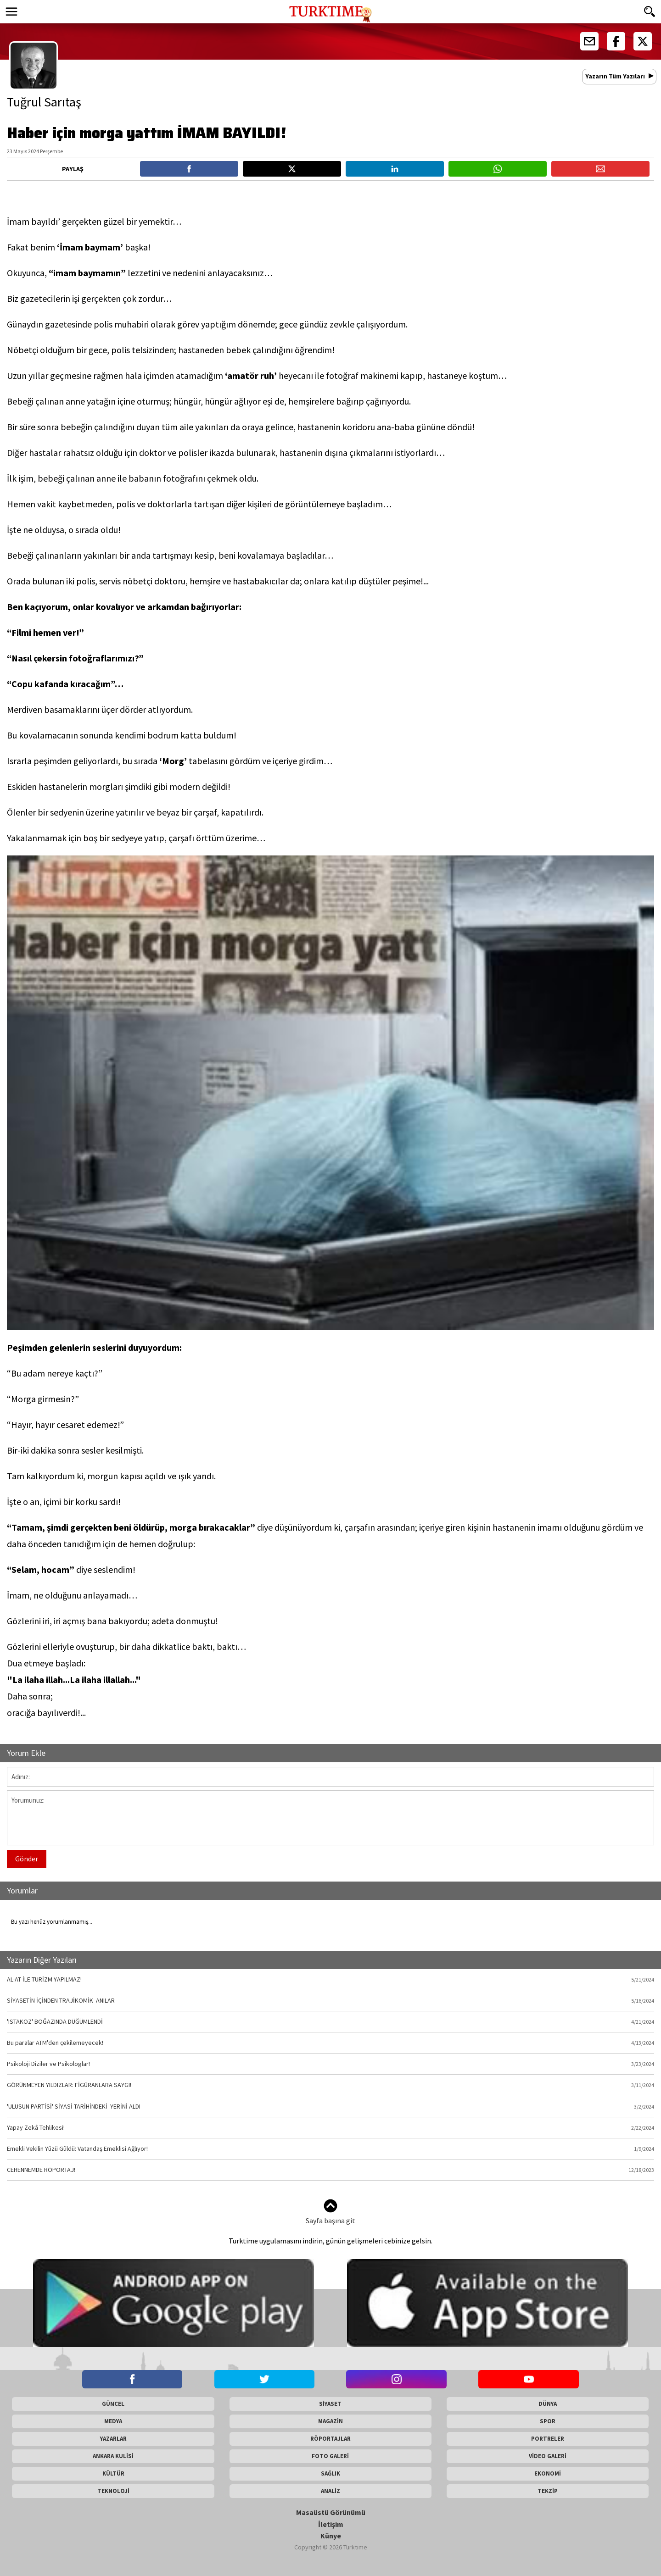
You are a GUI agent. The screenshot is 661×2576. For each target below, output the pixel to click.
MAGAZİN (330, 2421)
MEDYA (113, 2421)
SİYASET (330, 2404)
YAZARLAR (113, 2439)
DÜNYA (547, 2404)
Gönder (26, 1858)
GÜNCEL (113, 2404)
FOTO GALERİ (330, 2456)
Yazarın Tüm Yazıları (615, 76)
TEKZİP (548, 2491)
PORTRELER (547, 2439)
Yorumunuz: (330, 1817)
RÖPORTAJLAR (330, 2439)
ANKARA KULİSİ (113, 2456)
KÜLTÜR (113, 2473)
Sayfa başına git (330, 2212)
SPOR (547, 2421)
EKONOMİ (547, 2473)
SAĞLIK (330, 2473)
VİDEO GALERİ (547, 2456)
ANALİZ (330, 2491)
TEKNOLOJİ (113, 2491)
